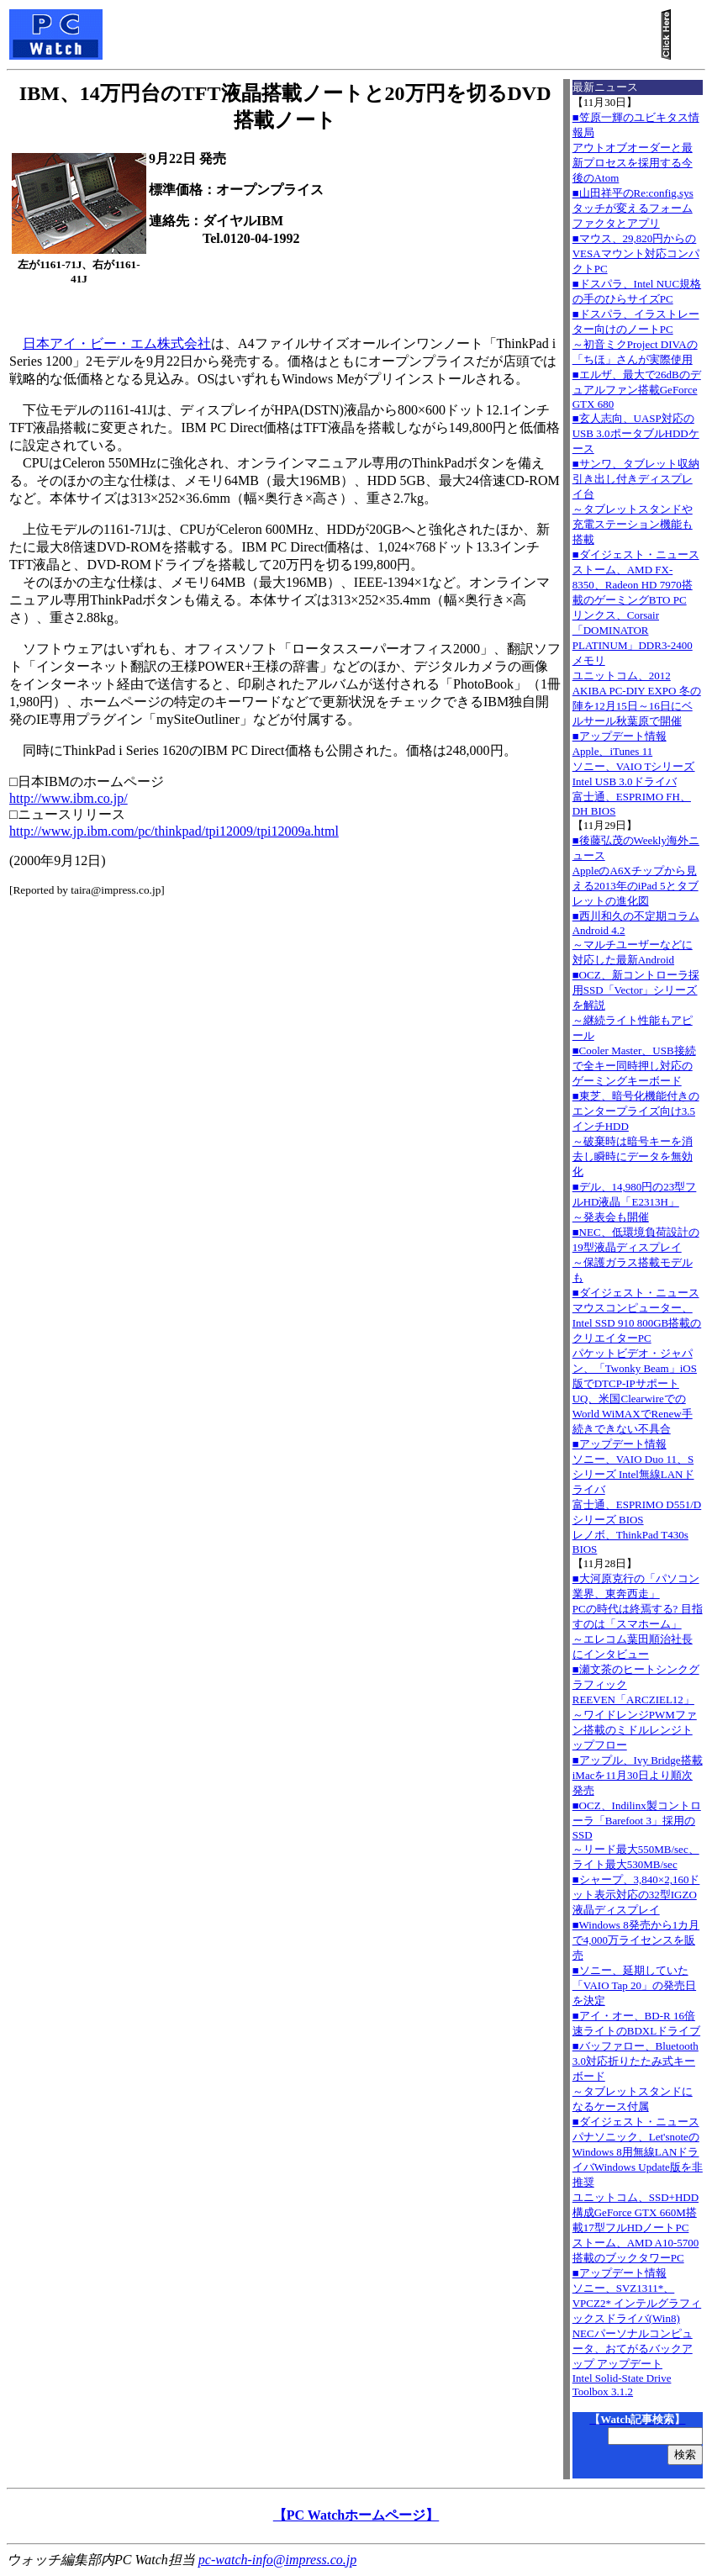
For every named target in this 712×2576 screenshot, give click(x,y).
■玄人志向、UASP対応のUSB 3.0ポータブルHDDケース (635, 433)
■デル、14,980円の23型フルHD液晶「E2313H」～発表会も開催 (634, 1201)
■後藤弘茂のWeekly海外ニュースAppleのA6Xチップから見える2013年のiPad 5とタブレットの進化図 (635, 870)
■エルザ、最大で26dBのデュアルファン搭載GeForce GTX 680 (636, 389)
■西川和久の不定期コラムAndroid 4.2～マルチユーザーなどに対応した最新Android (635, 938)
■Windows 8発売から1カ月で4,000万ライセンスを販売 (635, 1940)
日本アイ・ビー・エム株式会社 (117, 343)
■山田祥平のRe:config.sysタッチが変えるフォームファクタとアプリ (633, 208)
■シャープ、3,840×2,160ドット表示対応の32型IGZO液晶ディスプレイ (636, 1894)
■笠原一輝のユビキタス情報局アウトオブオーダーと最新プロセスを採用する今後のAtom (635, 147)
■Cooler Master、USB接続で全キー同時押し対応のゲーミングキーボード (634, 1065)
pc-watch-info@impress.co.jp (277, 2559)
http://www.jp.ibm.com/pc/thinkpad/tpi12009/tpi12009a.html (174, 831)
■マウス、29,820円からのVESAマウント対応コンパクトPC (635, 253)
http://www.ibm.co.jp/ (68, 798)
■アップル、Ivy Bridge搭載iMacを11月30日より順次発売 (637, 1775)
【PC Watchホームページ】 (356, 2515)
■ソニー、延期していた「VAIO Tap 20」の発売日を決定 (634, 1985)
